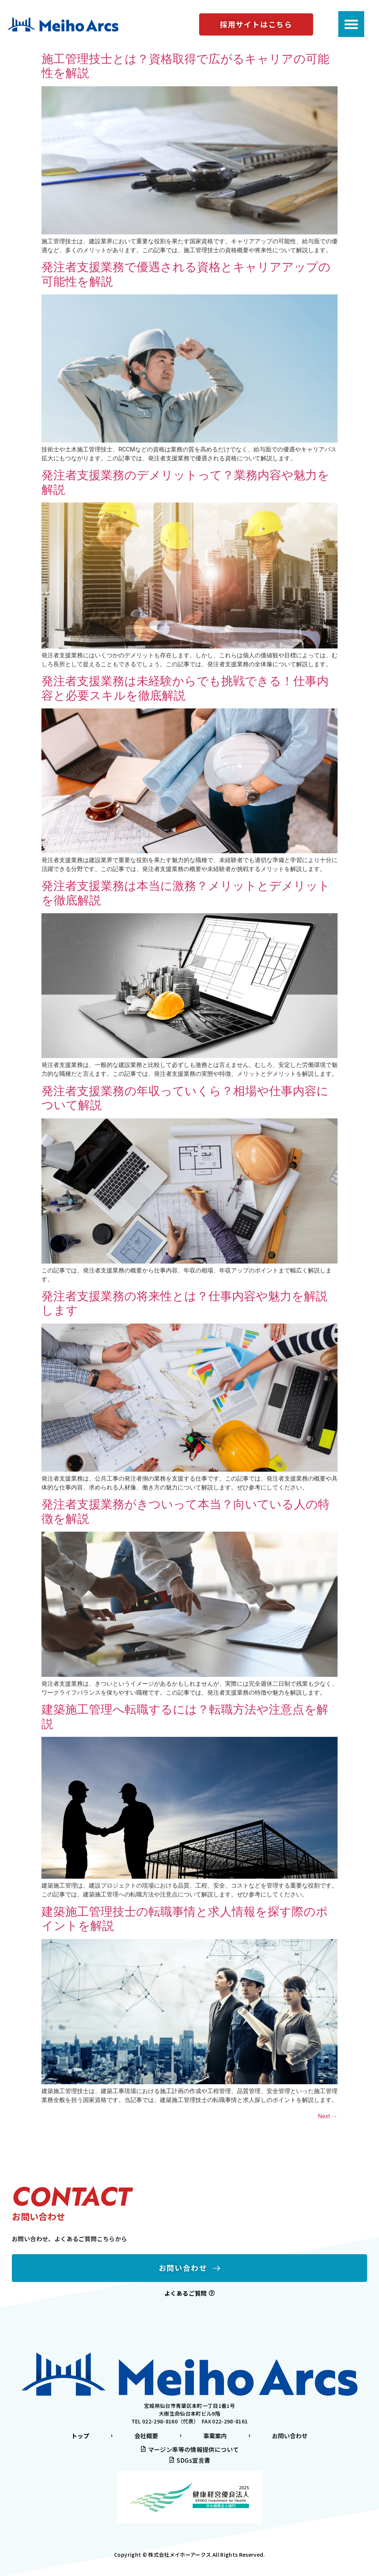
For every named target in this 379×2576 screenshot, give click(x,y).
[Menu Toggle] (351, 24)
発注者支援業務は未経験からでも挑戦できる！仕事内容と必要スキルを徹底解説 (185, 688)
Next (328, 2116)
